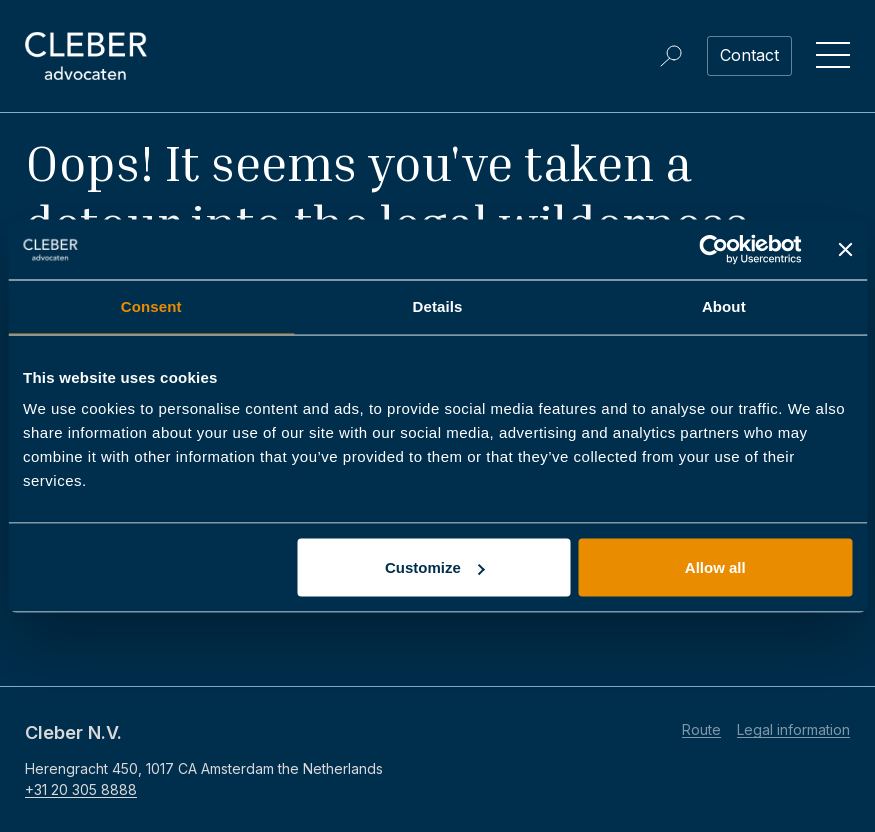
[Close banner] (845, 250)
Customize (435, 567)
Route (701, 729)
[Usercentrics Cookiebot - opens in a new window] (713, 250)
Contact (749, 55)
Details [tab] (438, 306)
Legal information (793, 729)
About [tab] (724, 306)
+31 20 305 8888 (81, 789)
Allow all (715, 567)
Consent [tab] (151, 306)
